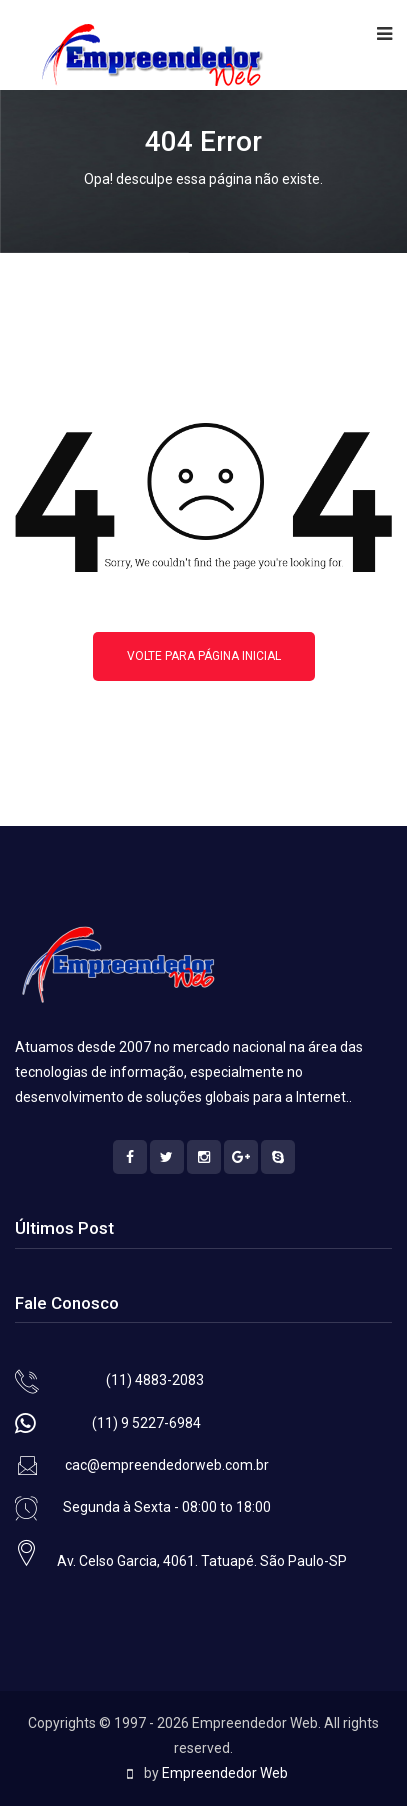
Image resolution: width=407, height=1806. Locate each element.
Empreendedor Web (225, 1773)
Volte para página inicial (204, 656)
